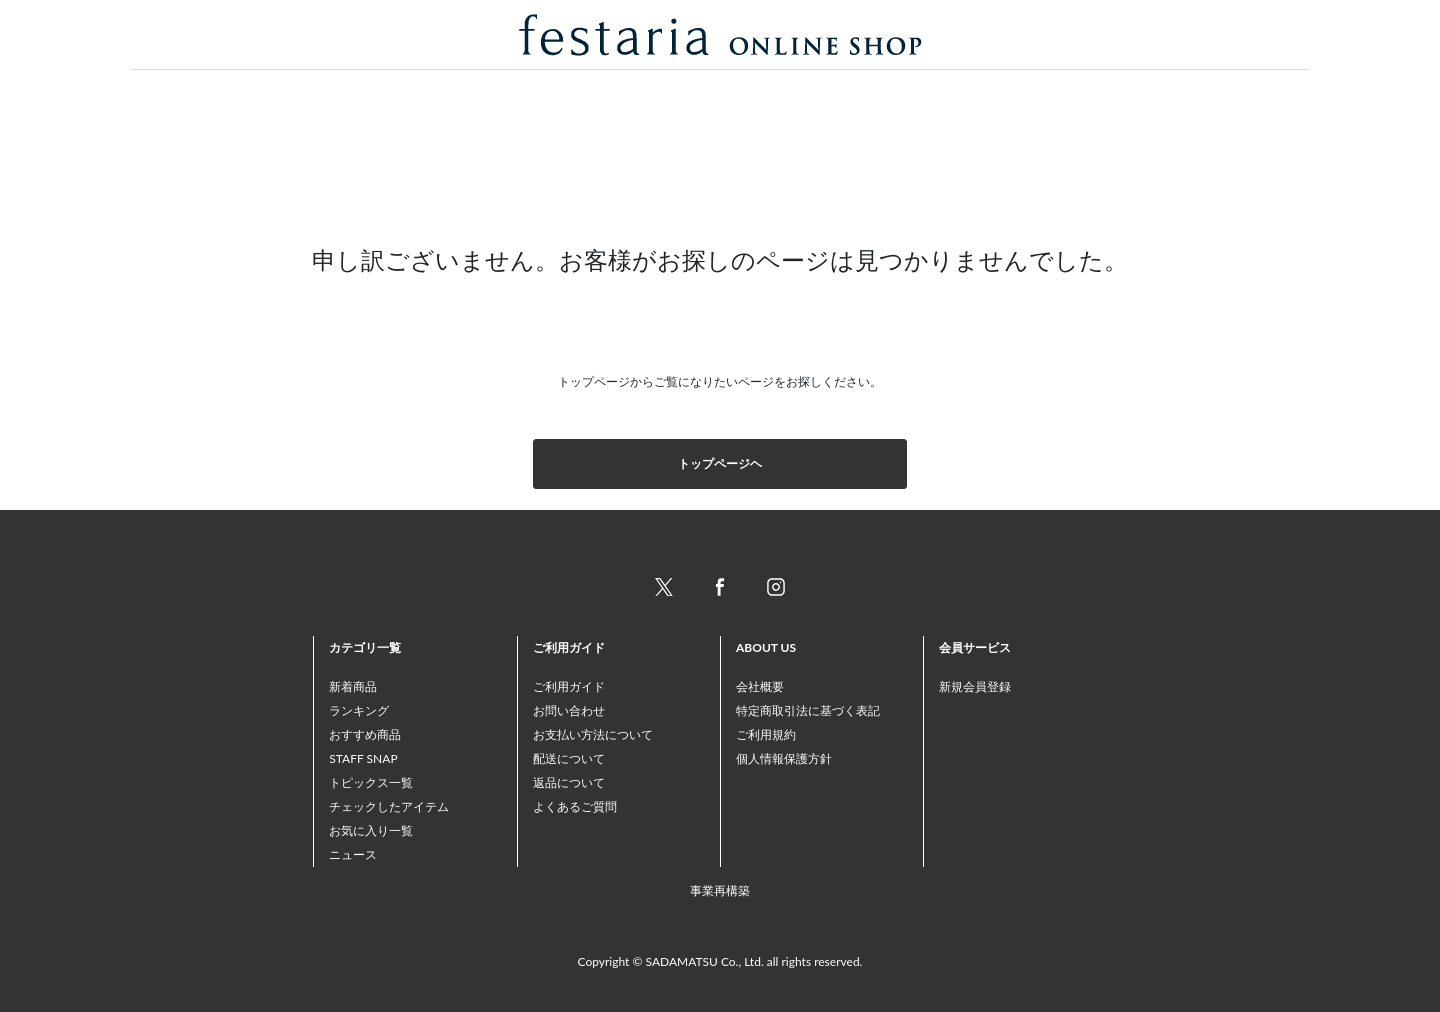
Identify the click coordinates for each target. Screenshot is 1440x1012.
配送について (569, 758)
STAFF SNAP (363, 758)
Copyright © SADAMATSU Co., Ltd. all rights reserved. (720, 961)
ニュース (353, 854)
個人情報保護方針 (784, 758)
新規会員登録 (975, 686)
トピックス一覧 (371, 782)
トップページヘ (720, 463)
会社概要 (760, 686)
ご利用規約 (766, 734)
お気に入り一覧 (371, 830)
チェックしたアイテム (389, 806)
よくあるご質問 (575, 806)
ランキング (359, 710)
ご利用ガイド (569, 686)
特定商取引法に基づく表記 (808, 710)
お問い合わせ (569, 710)
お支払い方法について (593, 734)
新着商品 (353, 686)
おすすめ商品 (365, 734)
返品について (569, 782)
